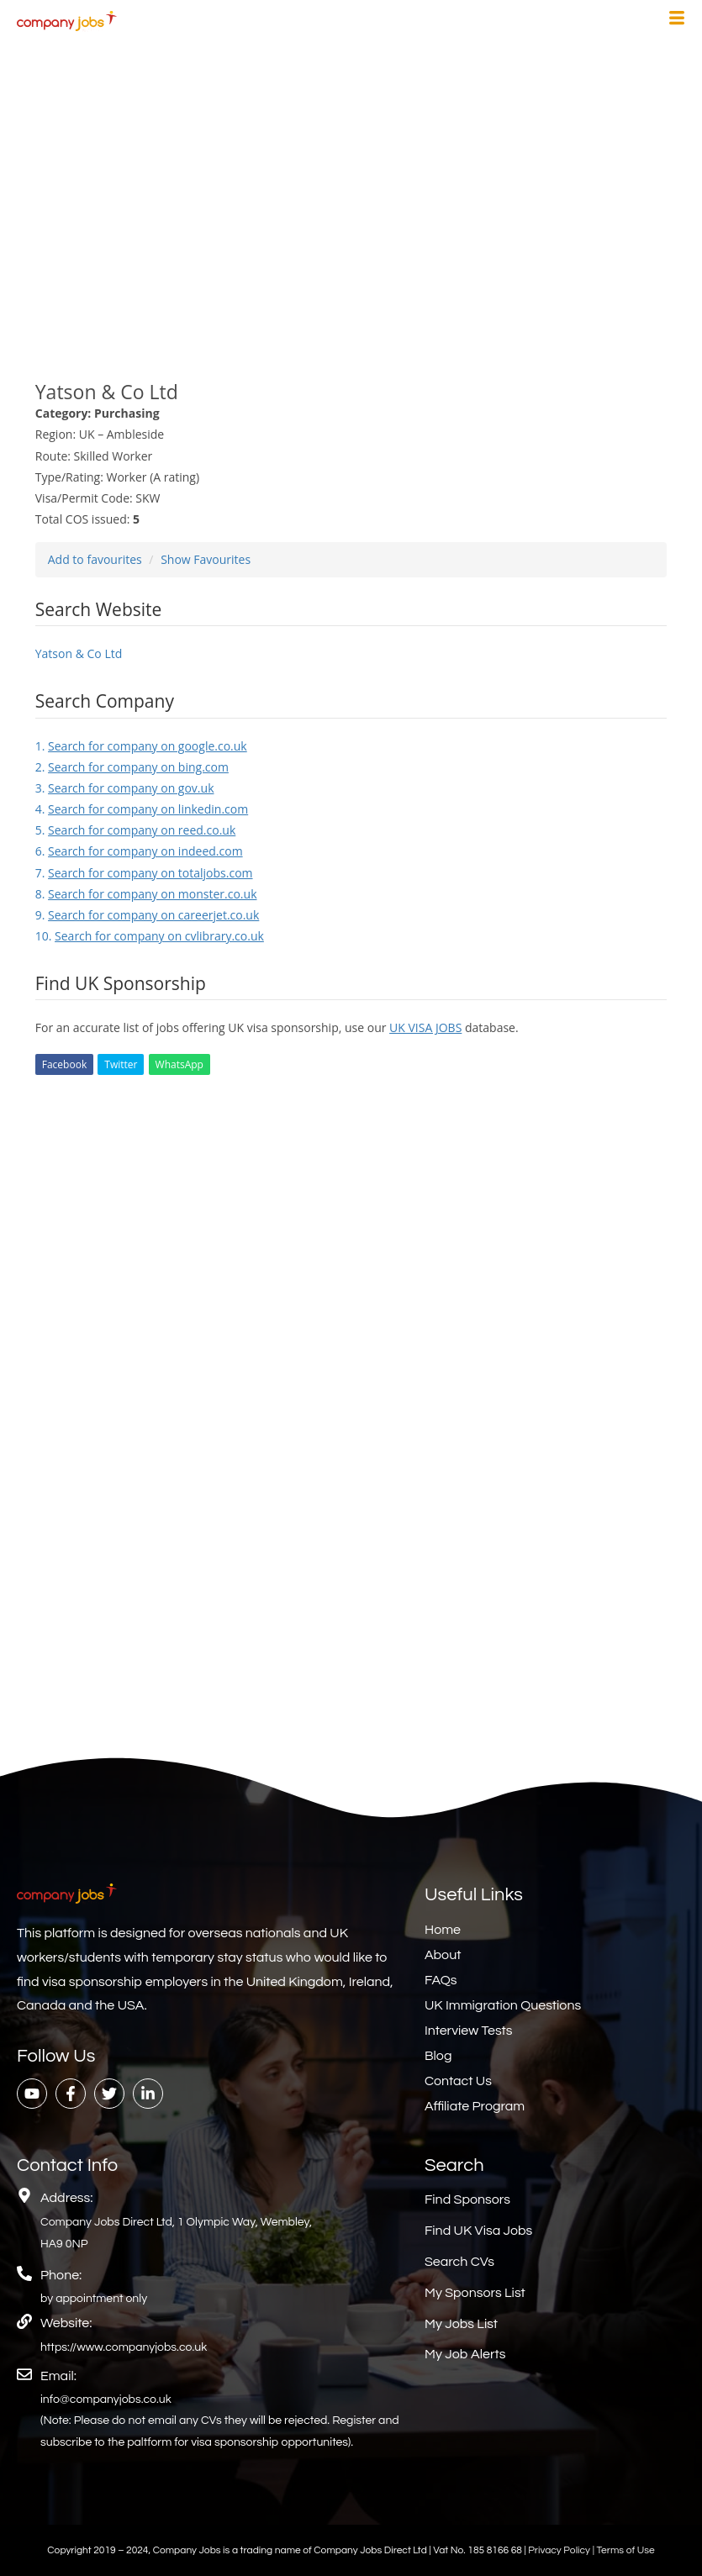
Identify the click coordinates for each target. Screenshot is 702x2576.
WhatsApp (179, 1064)
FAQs (441, 1980)
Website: (66, 2323)
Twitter (120, 1064)
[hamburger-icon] (677, 20)
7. (144, 873)
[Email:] (24, 2374)
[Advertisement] (351, 200)
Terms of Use (625, 2550)
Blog (438, 2055)
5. (135, 830)
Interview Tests (469, 2030)
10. (149, 936)
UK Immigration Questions (503, 2005)
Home (443, 1929)
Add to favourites (95, 559)
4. (141, 809)
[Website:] (24, 2321)
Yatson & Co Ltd (79, 653)
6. (139, 851)
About (443, 1955)
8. (146, 894)
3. (124, 788)
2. (132, 767)
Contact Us (458, 2081)
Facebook (64, 1064)
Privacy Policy (560, 2550)
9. (147, 915)
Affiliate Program (475, 2106)
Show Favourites (206, 559)
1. (141, 746)
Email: (58, 2376)
